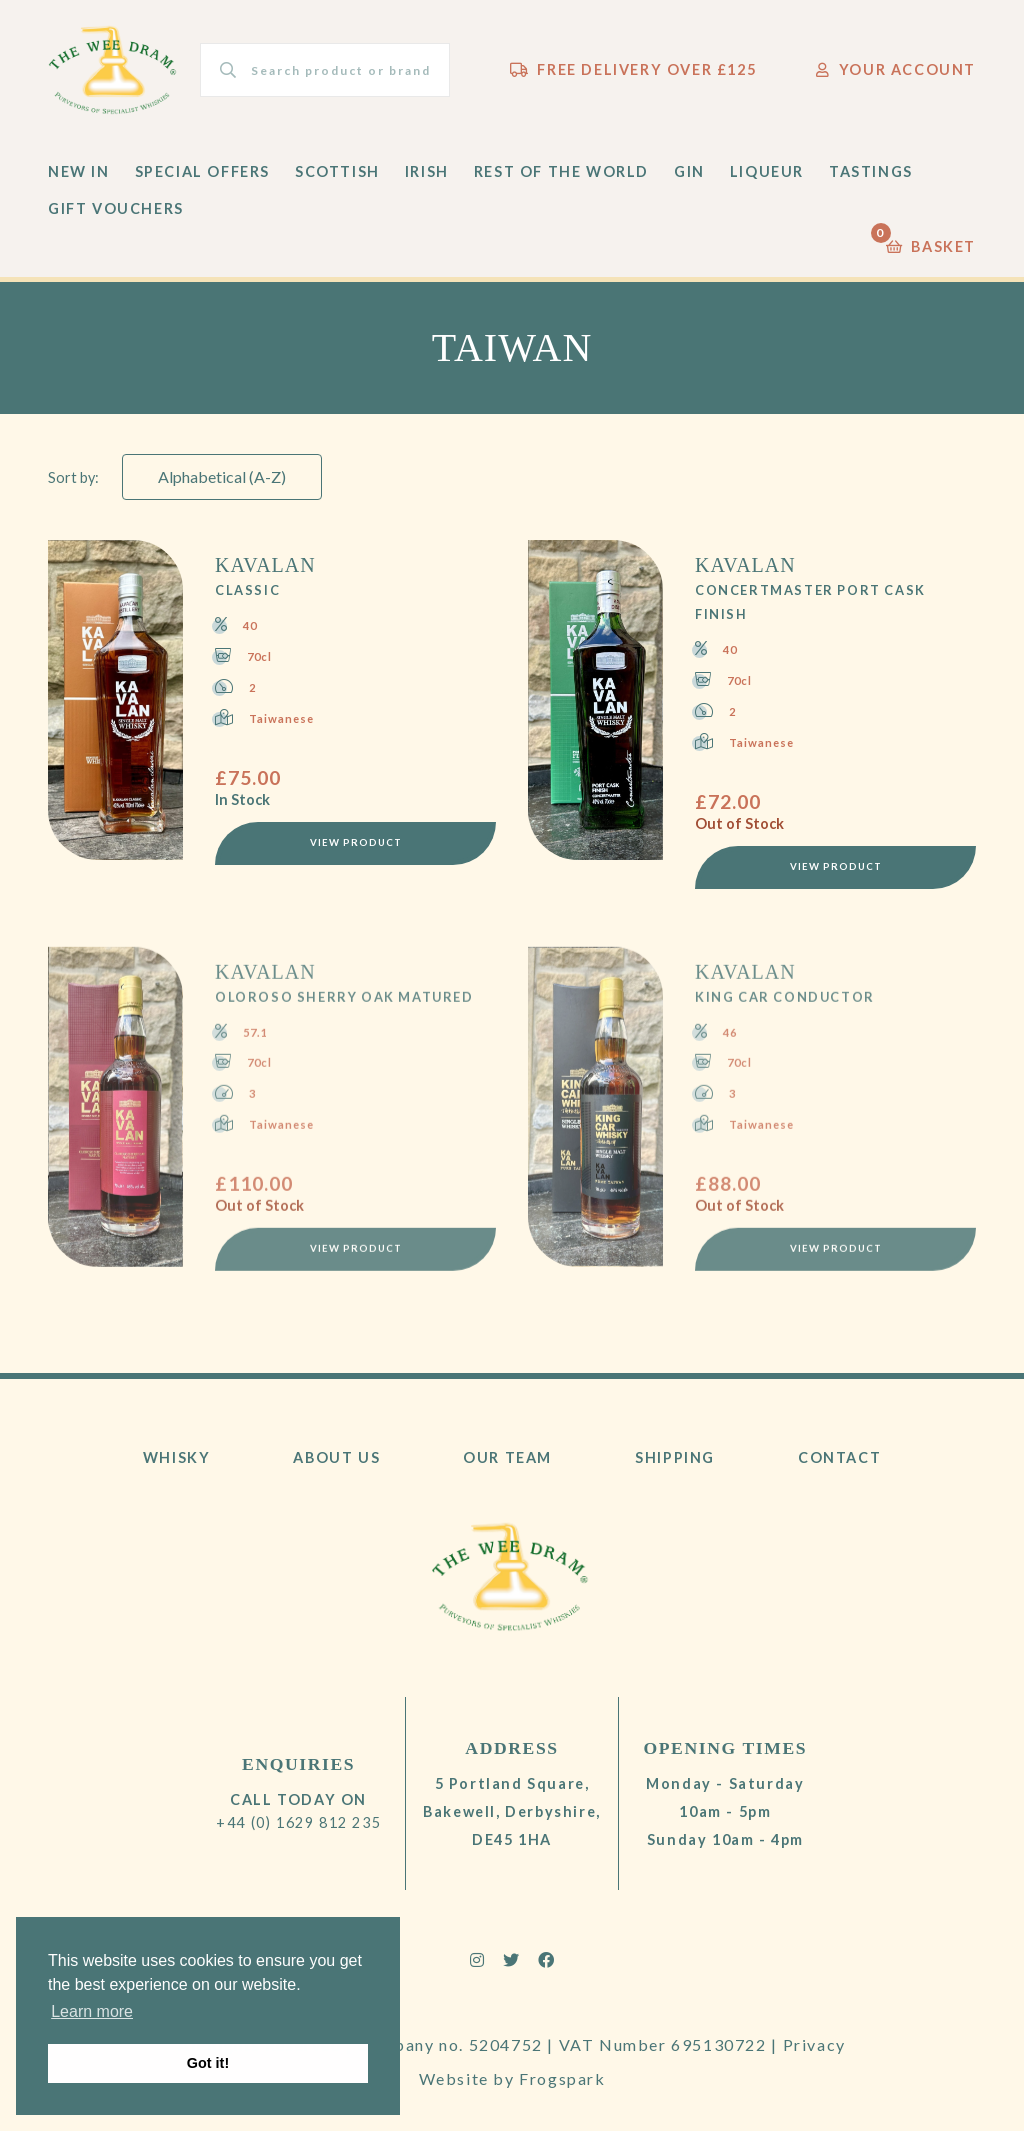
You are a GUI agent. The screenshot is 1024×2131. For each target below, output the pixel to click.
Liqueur (767, 171)
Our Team (507, 1457)
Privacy (814, 2044)
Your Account (896, 69)
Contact (839, 1457)
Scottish (337, 171)
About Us (336, 1457)
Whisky (177, 1457)
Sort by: (73, 477)
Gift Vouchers (116, 208)
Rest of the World (561, 171)
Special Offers (202, 171)
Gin (689, 171)
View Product (356, 844)
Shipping (675, 1457)
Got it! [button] (208, 2063)
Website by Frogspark (512, 2078)
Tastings (871, 171)
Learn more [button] (92, 2011)
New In (79, 171)
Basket (931, 241)
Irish (427, 171)
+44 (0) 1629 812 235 (298, 1822)
